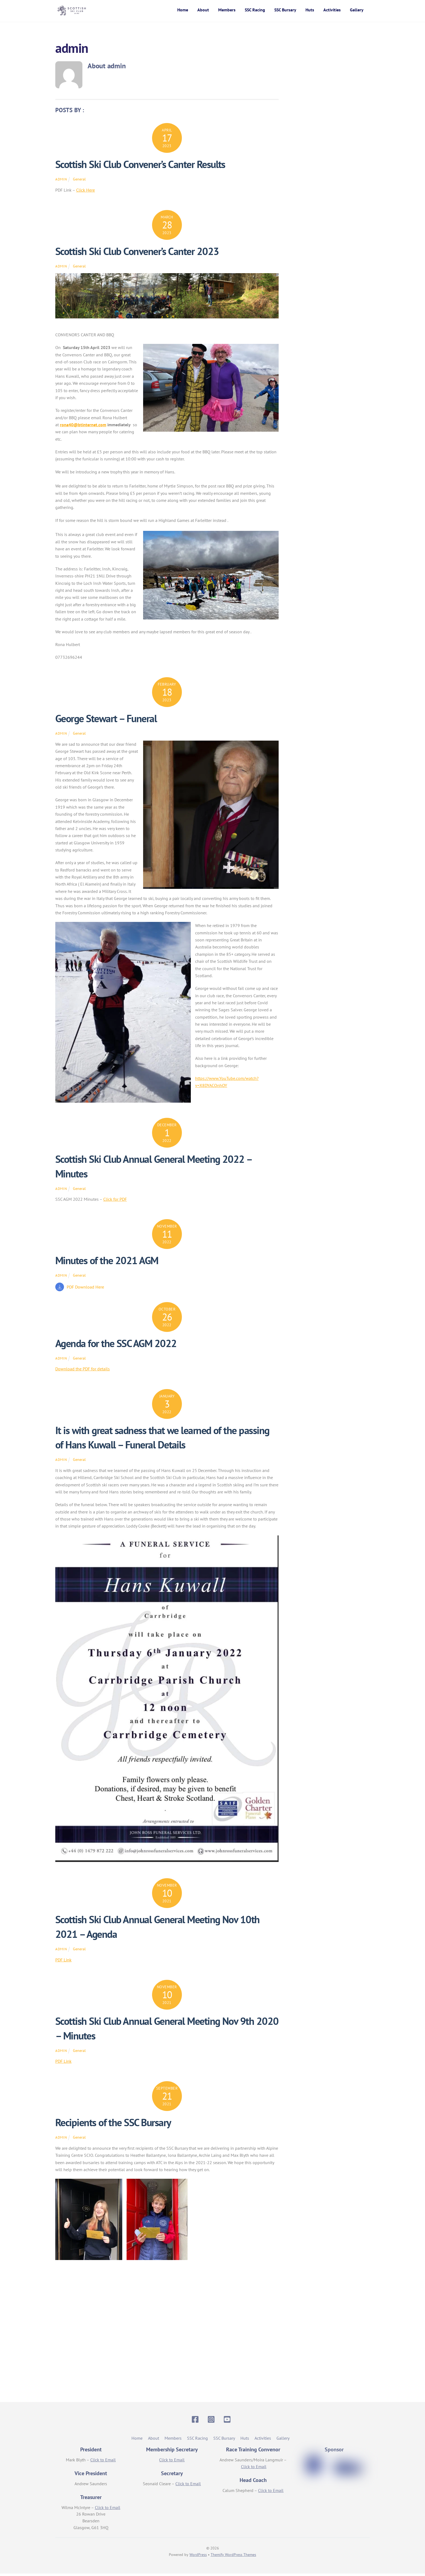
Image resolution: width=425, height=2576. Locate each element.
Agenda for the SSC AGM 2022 (116, 1345)
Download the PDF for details (82, 1371)
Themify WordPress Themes (233, 2557)
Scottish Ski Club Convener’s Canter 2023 (137, 253)
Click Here (85, 192)
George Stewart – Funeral (106, 721)
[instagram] (212, 2421)
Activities (332, 10)
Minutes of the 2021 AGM (106, 1263)
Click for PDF (115, 1201)
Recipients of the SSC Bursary (113, 2125)
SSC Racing (255, 10)
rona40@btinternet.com (83, 427)
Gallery (356, 10)
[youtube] (228, 2421)
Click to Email (103, 2462)
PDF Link (63, 1962)
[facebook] (196, 2421)
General (79, 181)
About (203, 10)
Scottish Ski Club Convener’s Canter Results (140, 166)
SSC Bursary (285, 10)
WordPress (198, 2557)
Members (227, 10)
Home (182, 10)
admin (61, 181)
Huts (309, 10)
